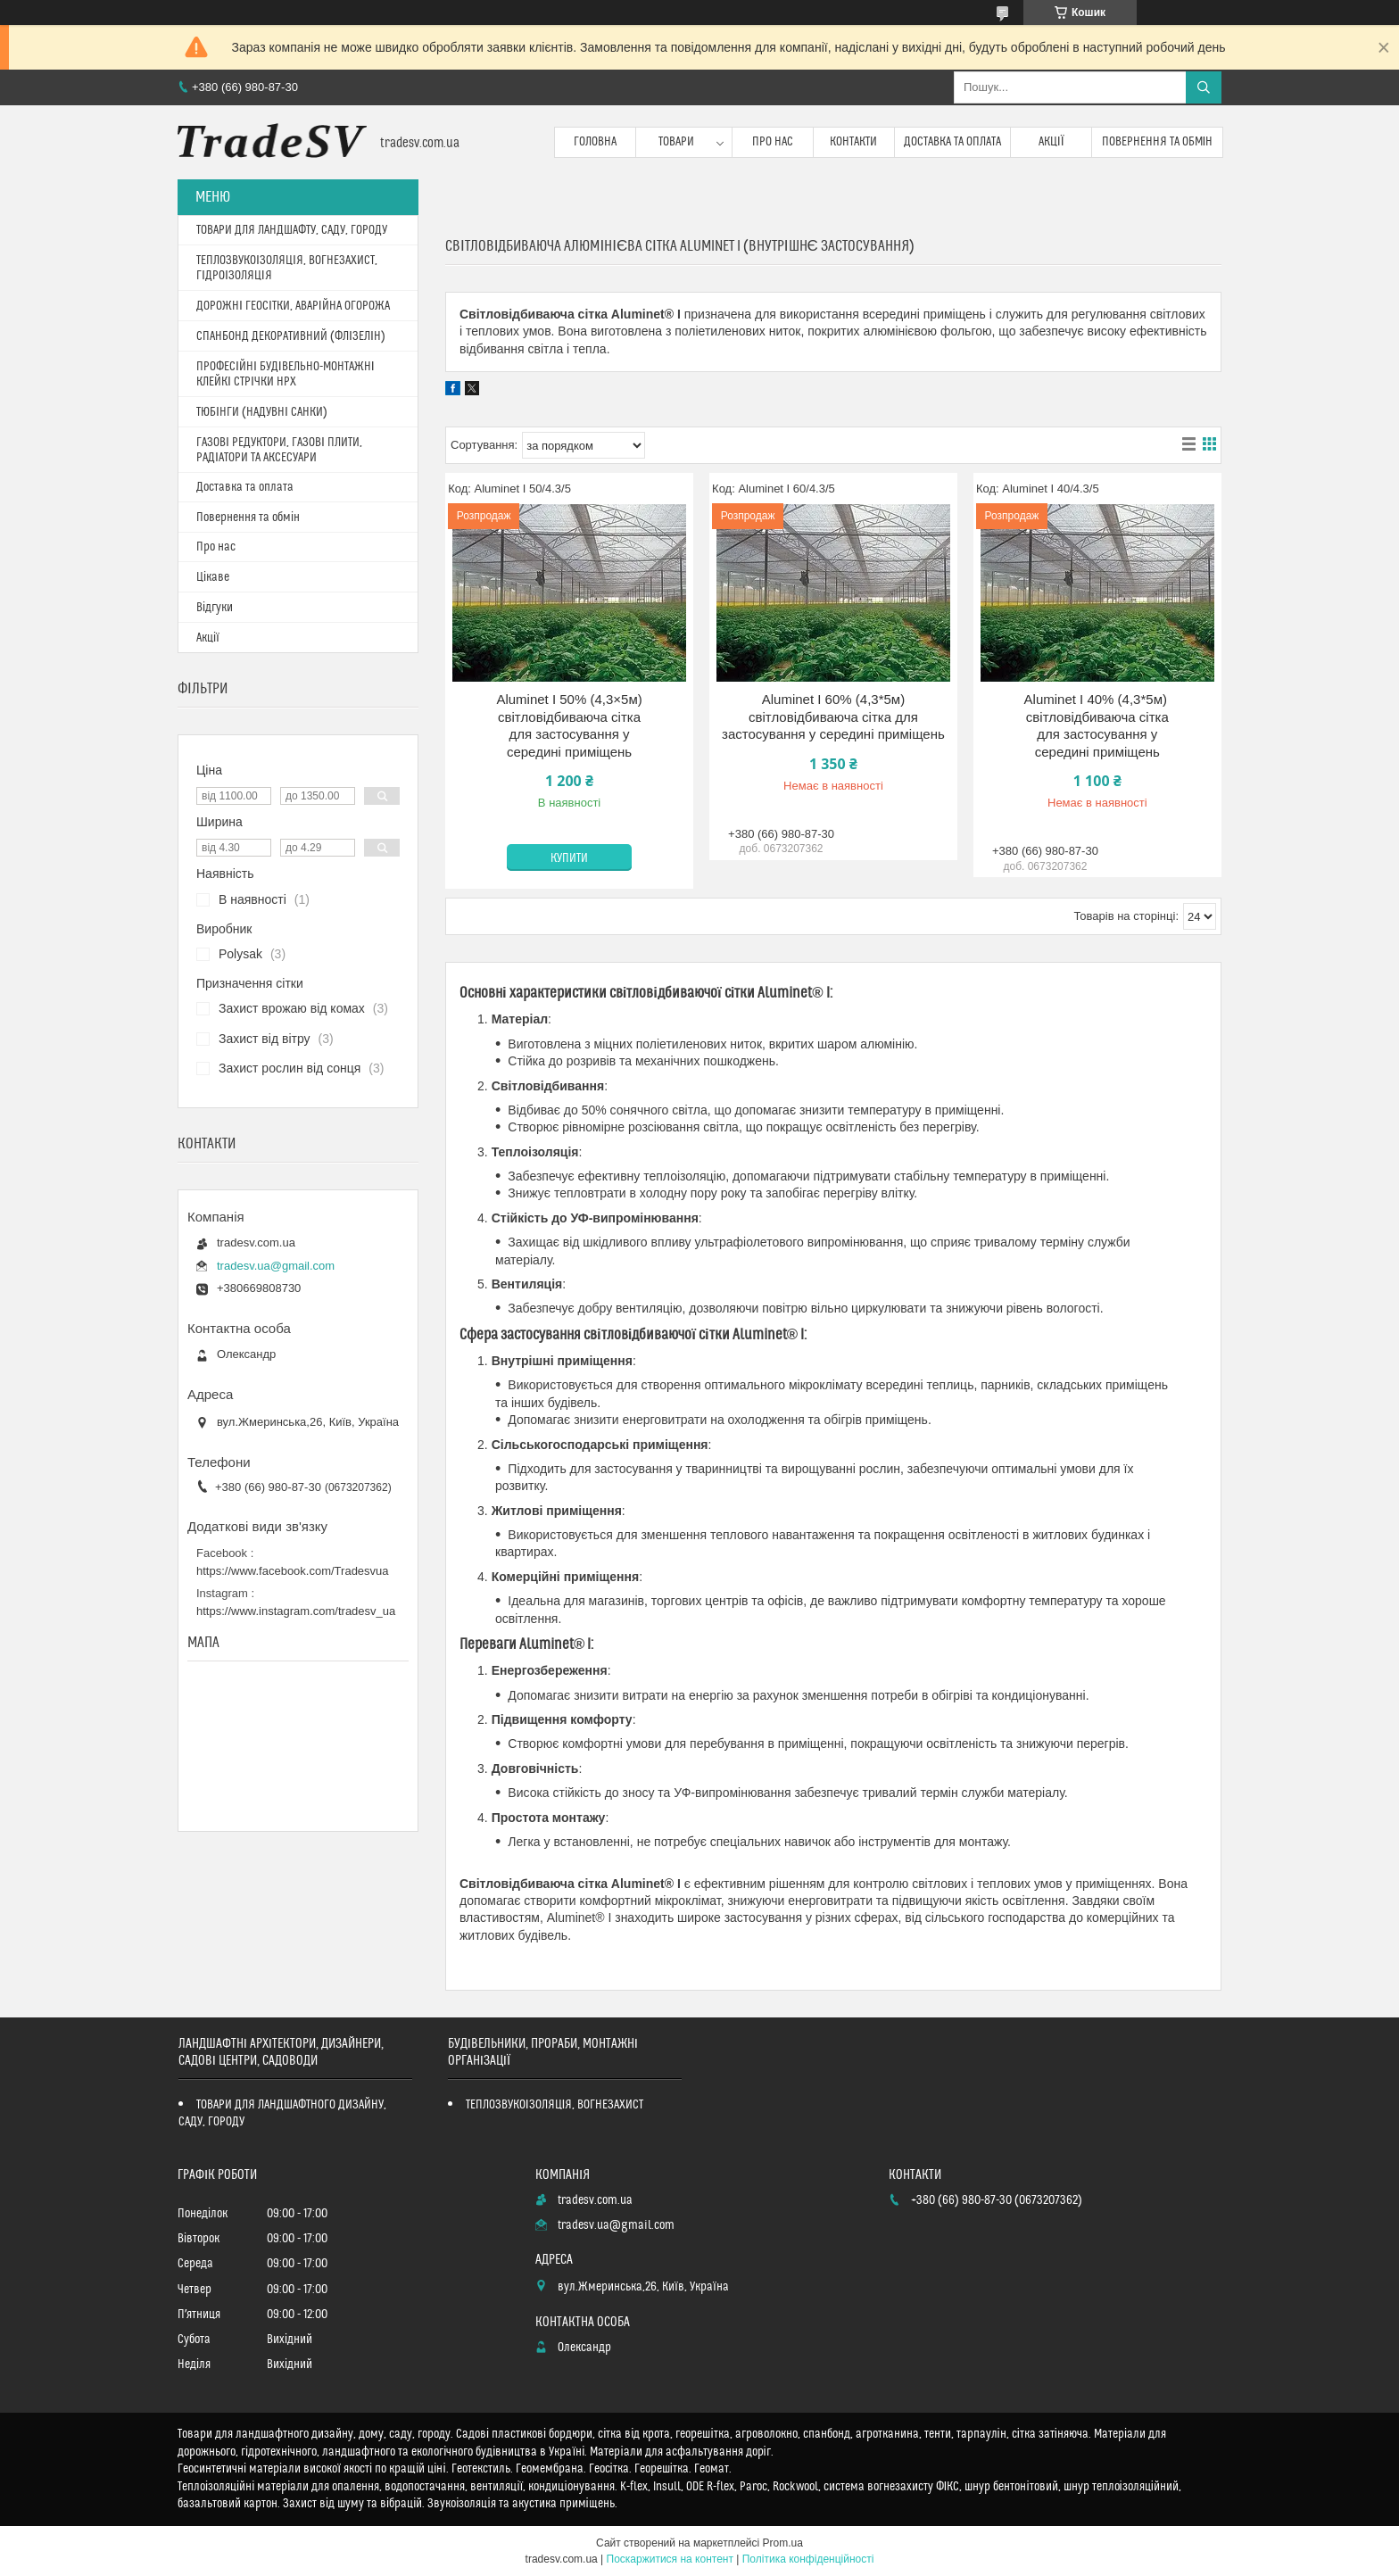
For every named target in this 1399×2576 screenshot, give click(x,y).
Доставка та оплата (952, 142)
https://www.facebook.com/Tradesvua (292, 1571)
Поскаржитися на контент (670, 2559)
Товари (676, 142)
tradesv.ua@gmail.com (276, 1265)
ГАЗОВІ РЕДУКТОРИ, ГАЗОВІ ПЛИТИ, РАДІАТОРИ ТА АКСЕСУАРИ (279, 450)
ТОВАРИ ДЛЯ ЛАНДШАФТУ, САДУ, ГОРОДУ (291, 230)
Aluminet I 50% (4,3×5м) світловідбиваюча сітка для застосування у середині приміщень (569, 725)
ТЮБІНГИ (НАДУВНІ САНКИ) (261, 412)
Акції (1051, 142)
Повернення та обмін (1157, 142)
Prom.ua (783, 2543)
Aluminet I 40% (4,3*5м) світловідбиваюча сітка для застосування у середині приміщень (1097, 725)
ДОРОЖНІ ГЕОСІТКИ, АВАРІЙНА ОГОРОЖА (293, 306)
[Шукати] (1203, 87)
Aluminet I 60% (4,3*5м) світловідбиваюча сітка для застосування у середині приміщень (833, 716)
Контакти (853, 142)
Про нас (772, 142)
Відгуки (214, 608)
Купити (569, 858)
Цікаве (212, 577)
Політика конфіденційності (808, 2559)
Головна (595, 142)
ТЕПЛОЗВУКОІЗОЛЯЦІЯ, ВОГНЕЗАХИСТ (555, 2105)
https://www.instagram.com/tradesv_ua (295, 1611)
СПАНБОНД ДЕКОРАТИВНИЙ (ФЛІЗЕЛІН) (290, 336)
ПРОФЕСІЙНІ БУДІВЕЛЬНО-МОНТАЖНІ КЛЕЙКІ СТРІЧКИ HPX (285, 374)
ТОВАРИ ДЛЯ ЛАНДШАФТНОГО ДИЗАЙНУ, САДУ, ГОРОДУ (282, 2113)
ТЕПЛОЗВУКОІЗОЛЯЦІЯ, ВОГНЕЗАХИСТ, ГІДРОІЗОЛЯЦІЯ (286, 268)
